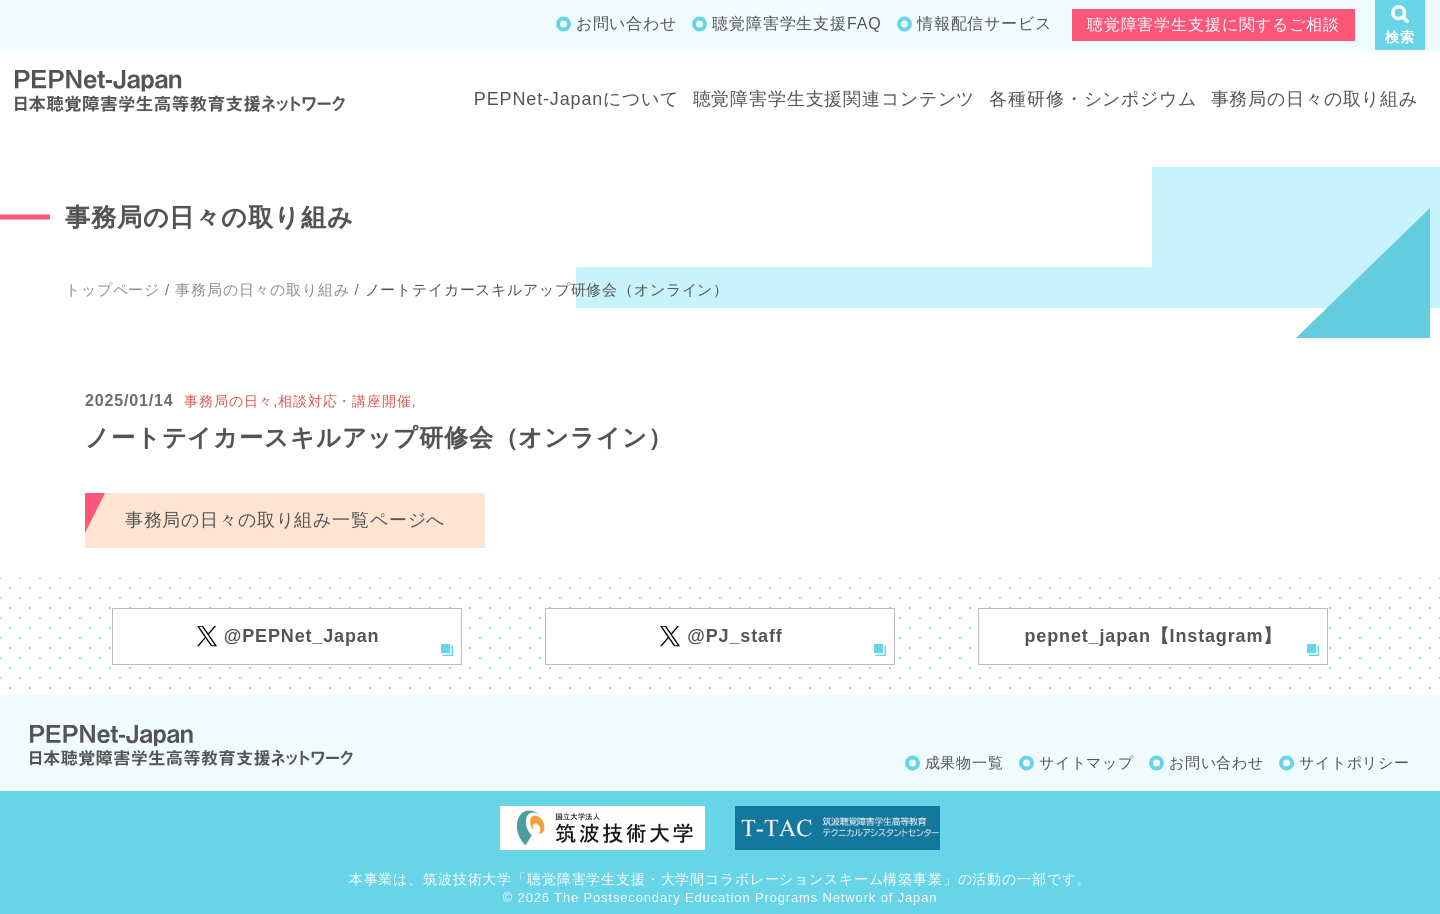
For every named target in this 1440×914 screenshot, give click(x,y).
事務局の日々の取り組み (1314, 99)
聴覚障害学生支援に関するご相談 (1213, 24)
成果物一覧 (964, 762)
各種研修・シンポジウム (1092, 99)
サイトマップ (1086, 762)
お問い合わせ (626, 23)
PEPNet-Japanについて (576, 99)
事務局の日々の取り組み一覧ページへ (285, 520)
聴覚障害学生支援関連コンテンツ (834, 99)
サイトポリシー (1354, 762)
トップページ (112, 289)
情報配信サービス (984, 23)
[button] (1400, 25)
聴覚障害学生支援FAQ (796, 23)
